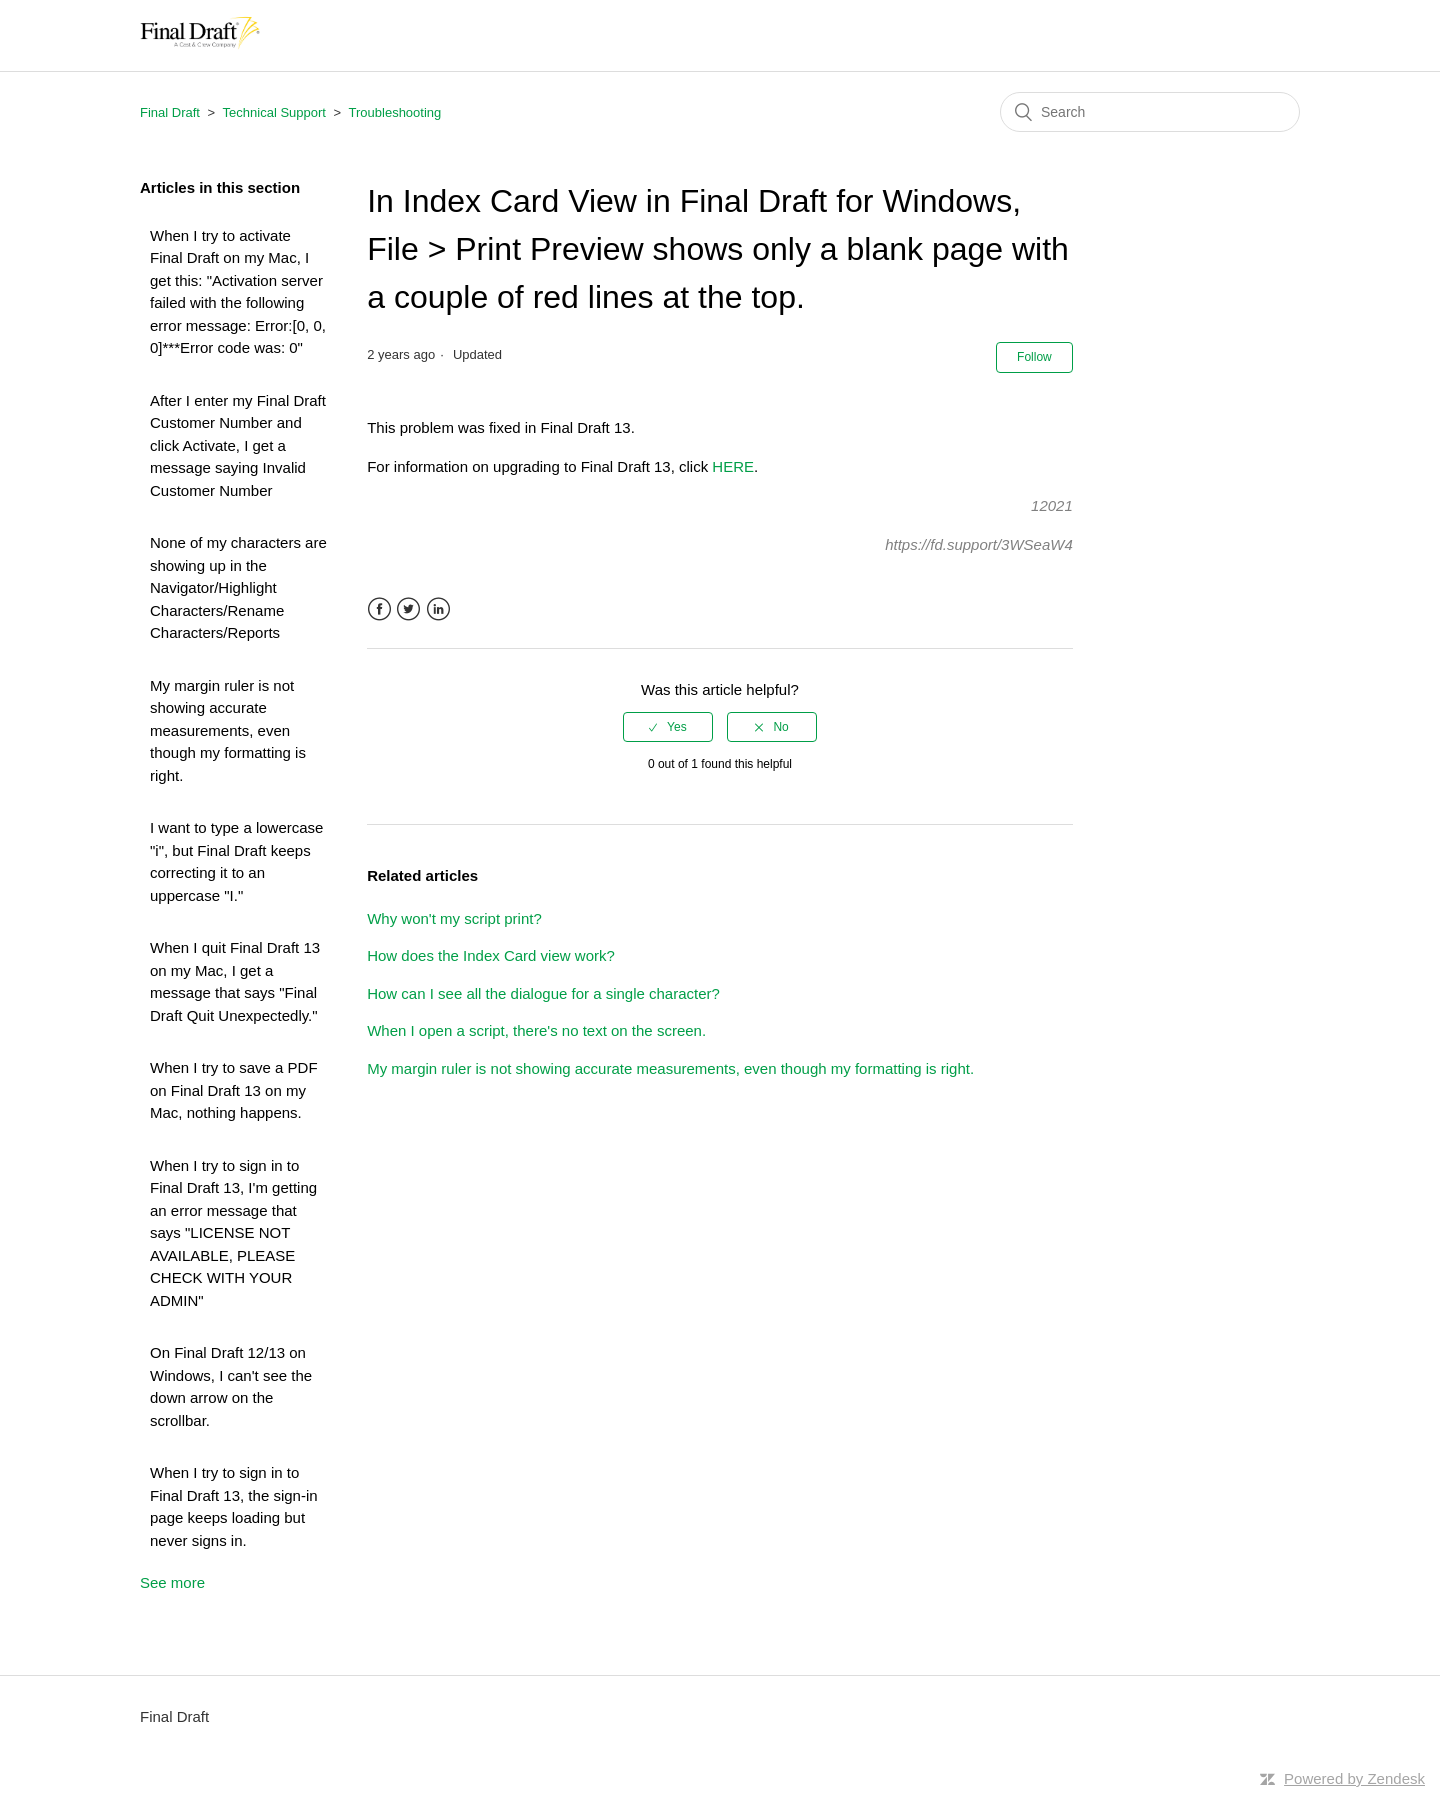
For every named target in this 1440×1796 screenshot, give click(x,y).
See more (172, 1582)
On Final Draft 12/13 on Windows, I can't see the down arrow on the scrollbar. (231, 1386)
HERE (733, 466)
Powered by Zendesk (1354, 1778)
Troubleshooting (395, 112)
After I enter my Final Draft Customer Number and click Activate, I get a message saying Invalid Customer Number (238, 445)
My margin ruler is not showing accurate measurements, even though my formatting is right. (228, 730)
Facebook (379, 609)
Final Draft (170, 112)
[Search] (1150, 112)
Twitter (408, 609)
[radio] (668, 727)
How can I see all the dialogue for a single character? (543, 993)
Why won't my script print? (454, 918)
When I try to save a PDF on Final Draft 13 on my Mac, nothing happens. (234, 1090)
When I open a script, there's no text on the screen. (536, 1030)
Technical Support (274, 112)
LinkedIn (438, 609)
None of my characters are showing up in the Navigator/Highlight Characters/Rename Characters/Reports (238, 587)
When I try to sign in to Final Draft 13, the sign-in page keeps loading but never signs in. (234, 1506)
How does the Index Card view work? (491, 955)
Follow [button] (1034, 357)
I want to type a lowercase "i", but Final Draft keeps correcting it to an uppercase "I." (236, 861)
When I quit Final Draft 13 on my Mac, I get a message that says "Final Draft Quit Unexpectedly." (235, 981)
